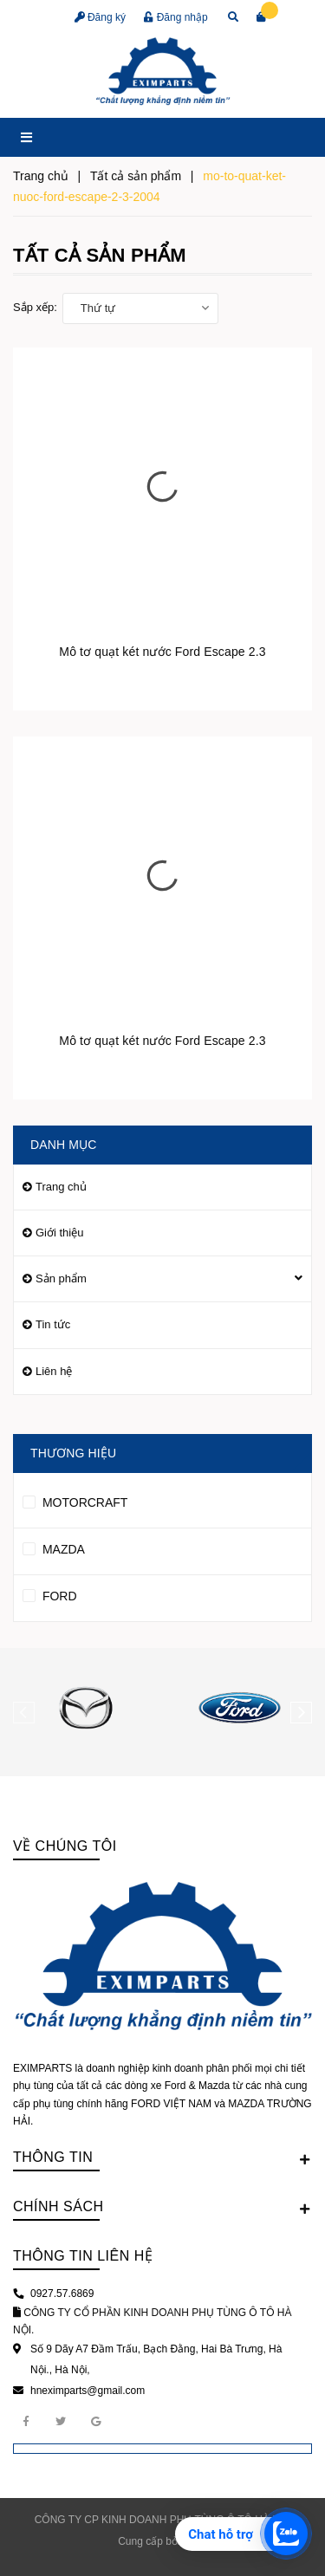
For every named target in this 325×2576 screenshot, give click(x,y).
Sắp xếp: (35, 307)
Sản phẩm (61, 1278)
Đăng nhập (175, 17)
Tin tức (53, 1324)
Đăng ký (100, 17)
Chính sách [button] (162, 2207)
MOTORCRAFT (75, 1499)
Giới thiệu (59, 1232)
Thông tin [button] (162, 2158)
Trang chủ (61, 1186)
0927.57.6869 (62, 2293)
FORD (50, 1593)
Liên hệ (54, 1371)
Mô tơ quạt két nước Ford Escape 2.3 (162, 652)
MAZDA (54, 1546)
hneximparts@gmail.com (87, 2391)
